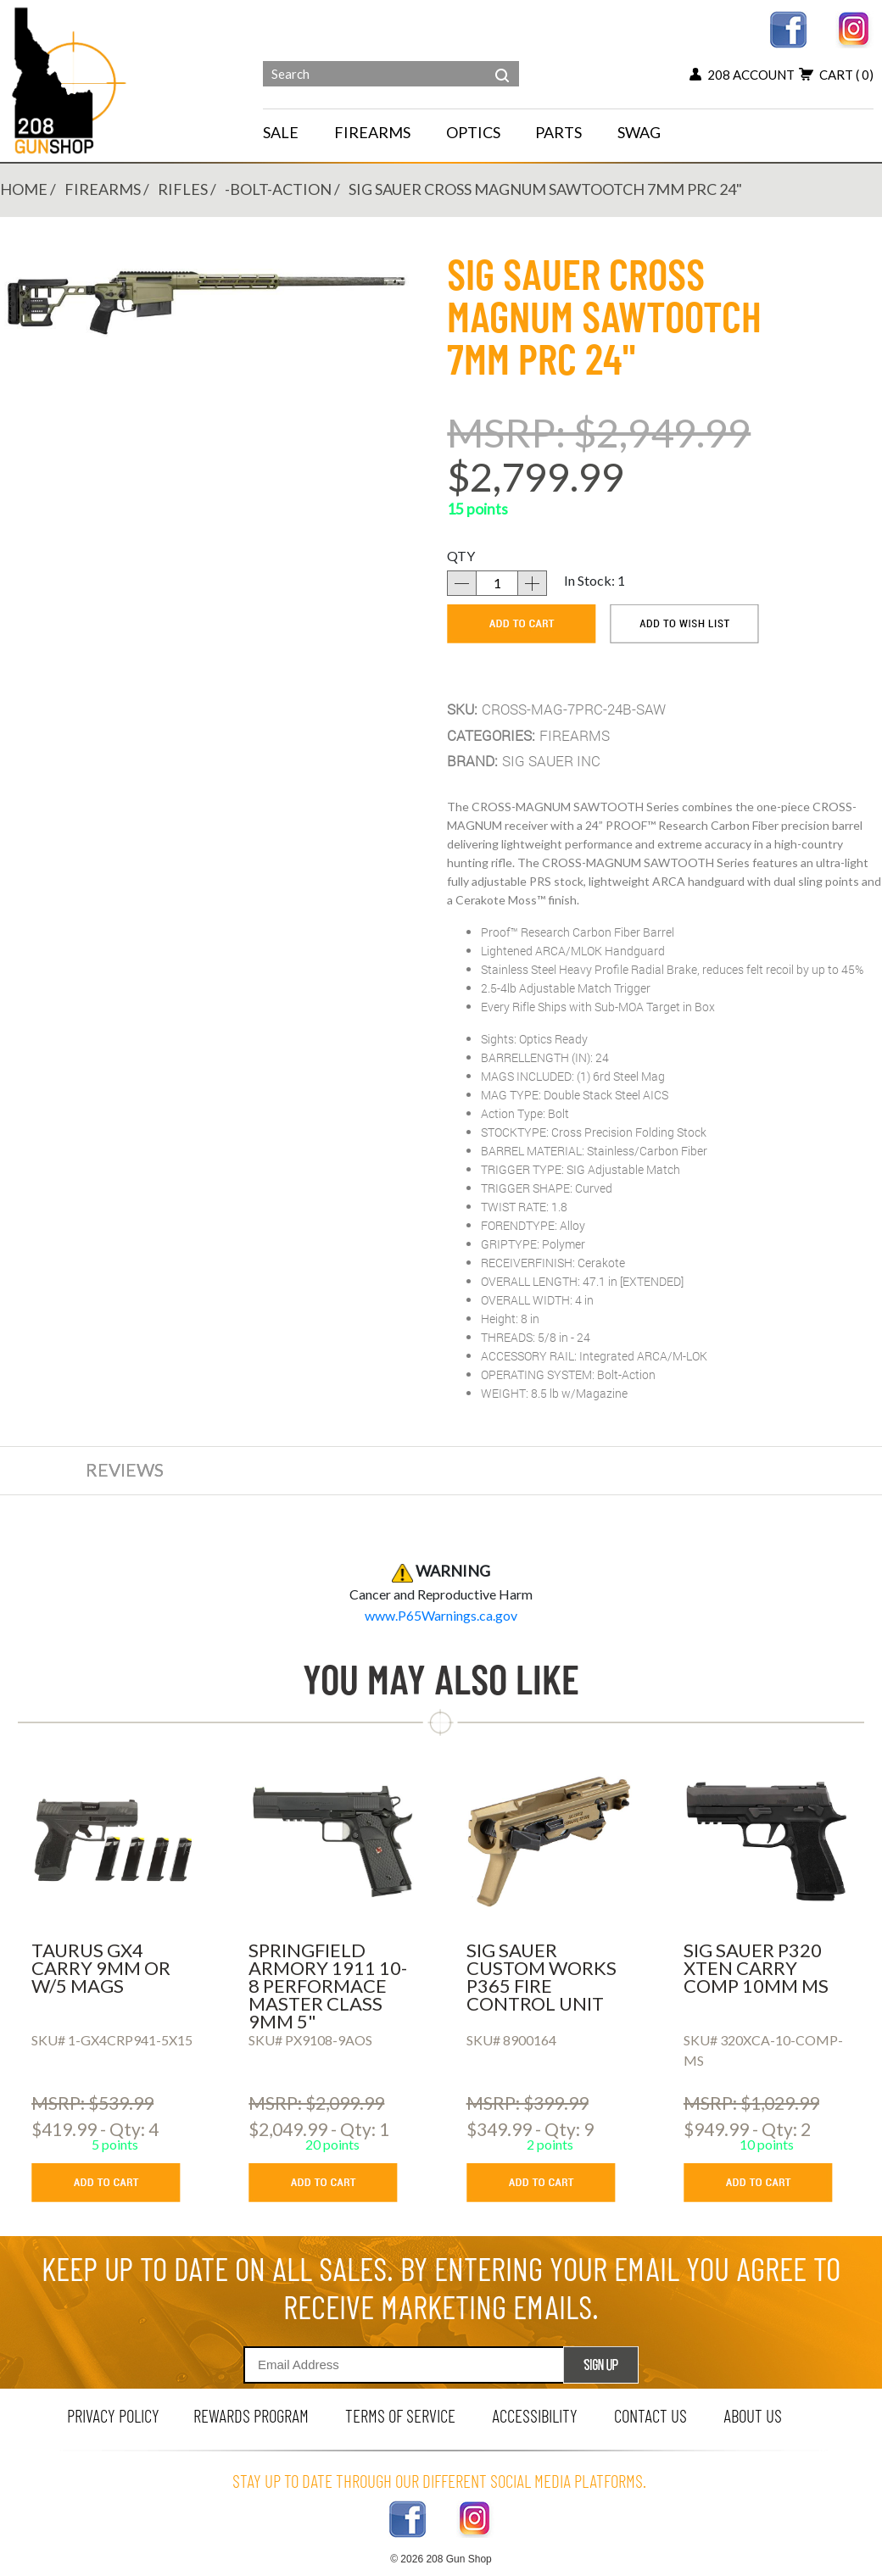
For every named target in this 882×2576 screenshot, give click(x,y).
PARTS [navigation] (558, 132)
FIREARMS (102, 189)
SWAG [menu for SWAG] (639, 132)
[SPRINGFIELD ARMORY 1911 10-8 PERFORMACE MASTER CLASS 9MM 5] (332, 1842)
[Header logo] (70, 79)
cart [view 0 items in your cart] (836, 74)
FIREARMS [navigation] (372, 132)
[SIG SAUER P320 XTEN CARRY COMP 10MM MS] (767, 1842)
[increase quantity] (532, 583)
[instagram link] (854, 27)
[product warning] (441, 1615)
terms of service (400, 2415)
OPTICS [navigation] (473, 132)
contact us (650, 2415)
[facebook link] (788, 27)
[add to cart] (521, 623)
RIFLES (183, 189)
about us (752, 2415)
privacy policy (113, 2415)
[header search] (502, 62)
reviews (125, 1469)
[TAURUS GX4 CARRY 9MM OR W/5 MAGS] (114, 1842)
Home (23, 189)
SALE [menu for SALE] (281, 132)
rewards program (251, 2415)
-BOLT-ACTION (278, 189)
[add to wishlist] (684, 623)
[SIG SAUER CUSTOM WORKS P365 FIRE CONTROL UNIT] (550, 1842)
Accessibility (535, 2415)
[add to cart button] (118, 2182)
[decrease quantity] (461, 583)
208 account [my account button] (742, 74)
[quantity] (497, 583)
